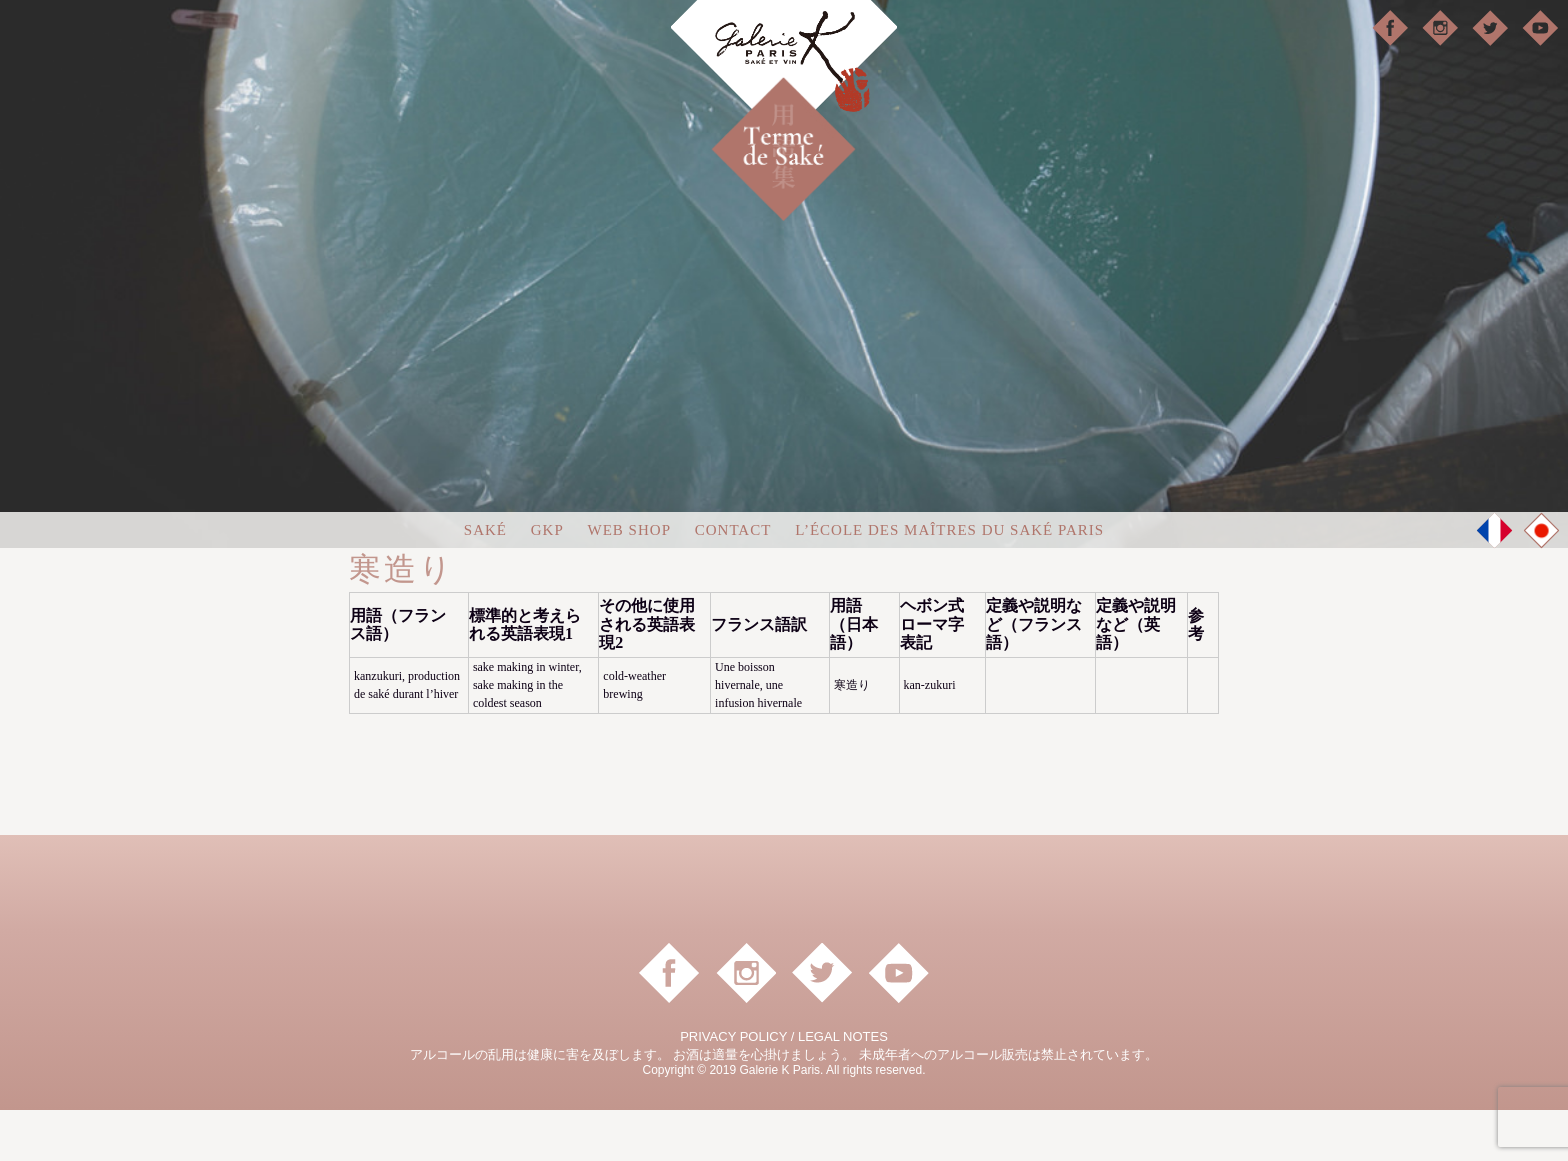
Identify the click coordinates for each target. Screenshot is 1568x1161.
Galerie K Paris (784, 70)
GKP (547, 582)
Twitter (1490, 28)
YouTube (1540, 28)
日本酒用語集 (818, 122)
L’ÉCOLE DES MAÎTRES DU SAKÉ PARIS (949, 582)
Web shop (629, 582)
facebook (1390, 28)
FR (1495, 582)
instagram (1440, 28)
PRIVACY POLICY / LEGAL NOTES (784, 1087)
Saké (485, 582)
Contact (733, 582)
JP (1542, 583)
